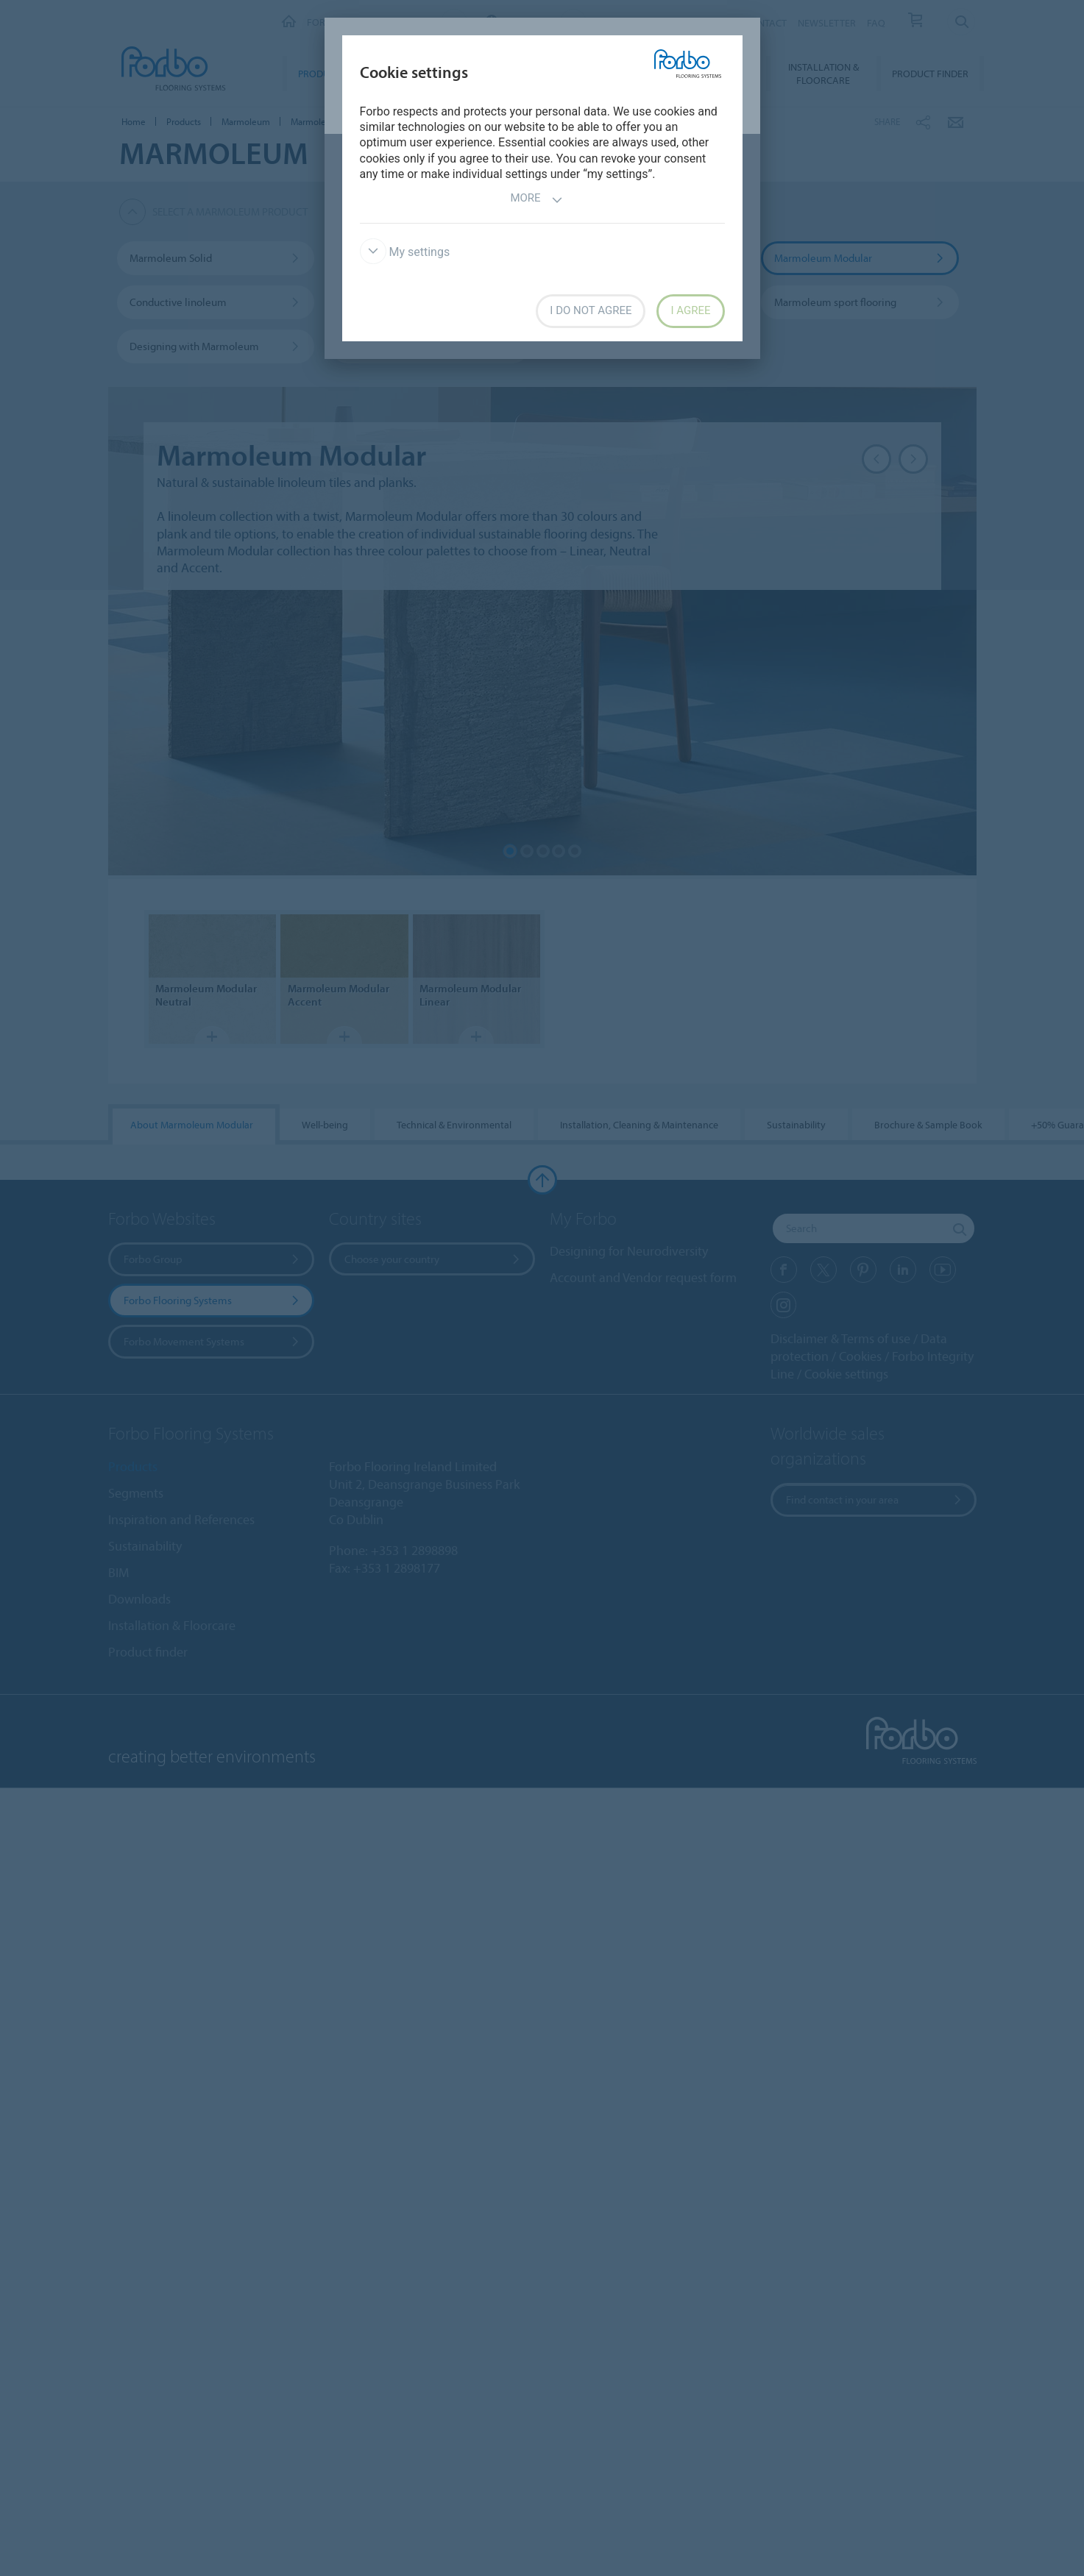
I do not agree (590, 310)
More (536, 199)
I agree (690, 310)
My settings (405, 252)
